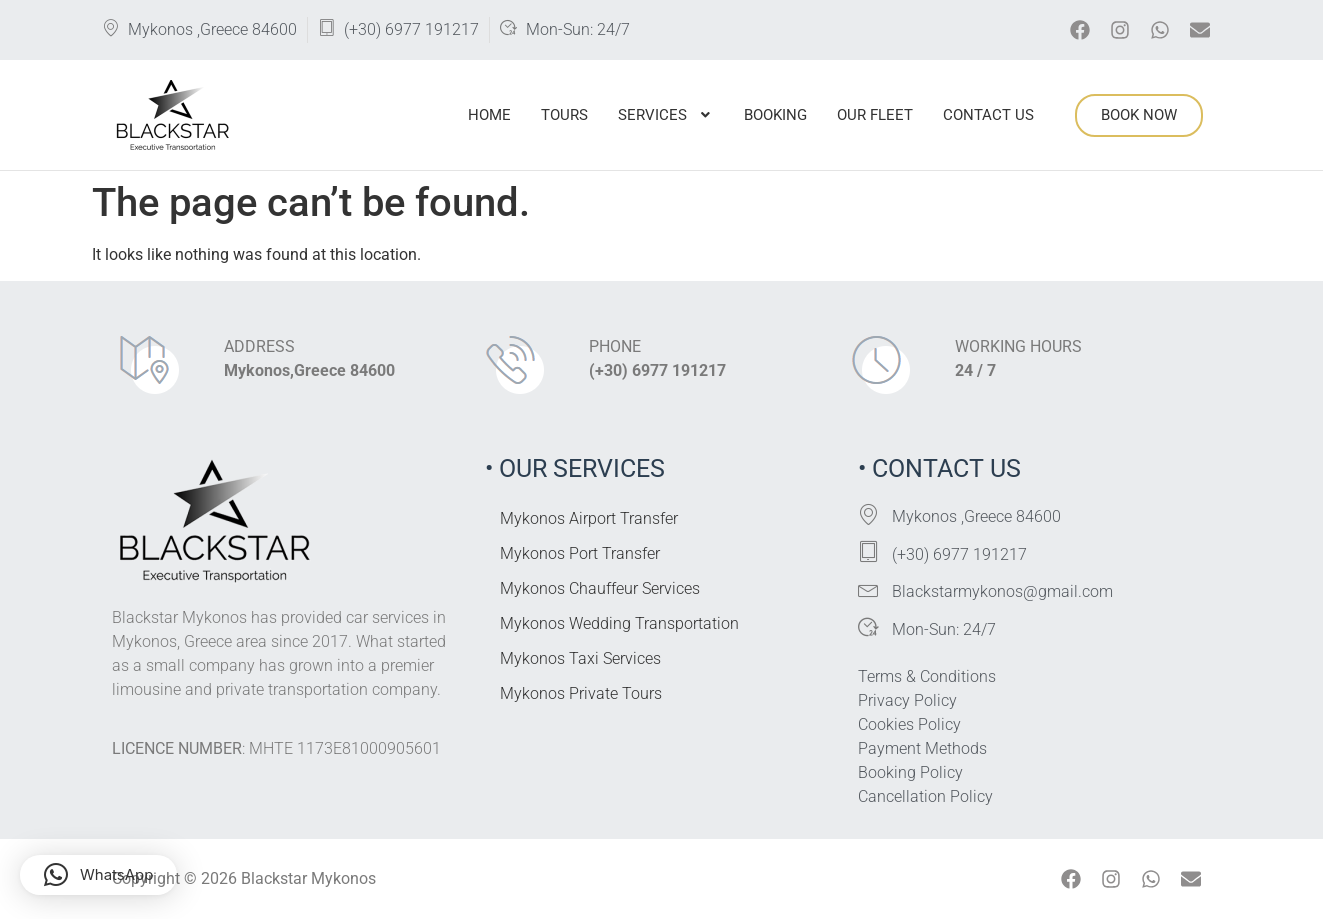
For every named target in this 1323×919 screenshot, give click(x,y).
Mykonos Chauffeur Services (600, 588)
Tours (564, 115)
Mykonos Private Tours (581, 693)
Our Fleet (875, 115)
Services (666, 115)
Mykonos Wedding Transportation (619, 623)
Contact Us (988, 115)
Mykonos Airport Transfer (589, 518)
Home (489, 115)
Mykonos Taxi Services (580, 658)
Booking (775, 115)
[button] (666, 115)
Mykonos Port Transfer (580, 553)
